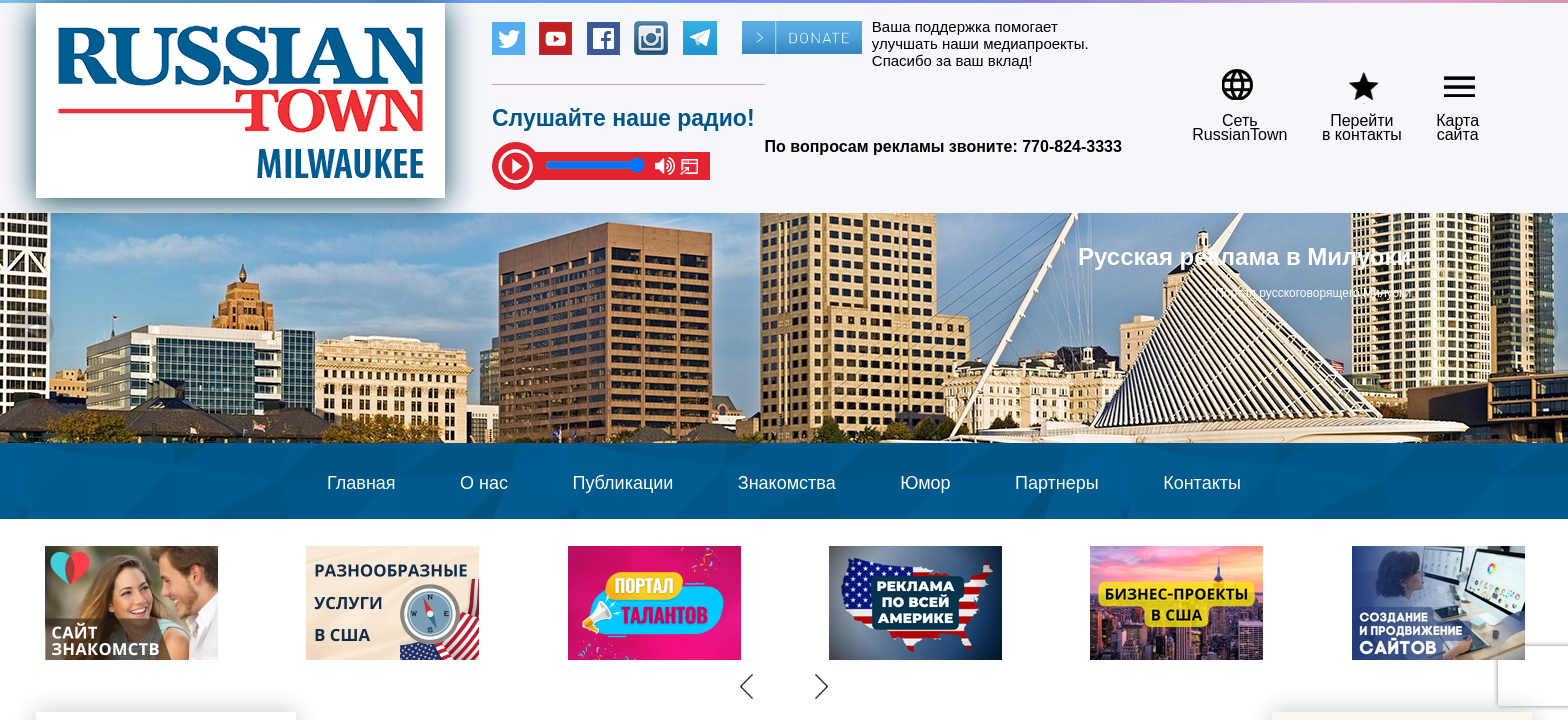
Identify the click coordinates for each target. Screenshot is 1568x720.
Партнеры (1057, 483)
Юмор (925, 483)
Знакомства (787, 483)
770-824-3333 (1072, 146)
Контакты (1202, 483)
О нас (484, 483)
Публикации (622, 483)
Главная (361, 483)
